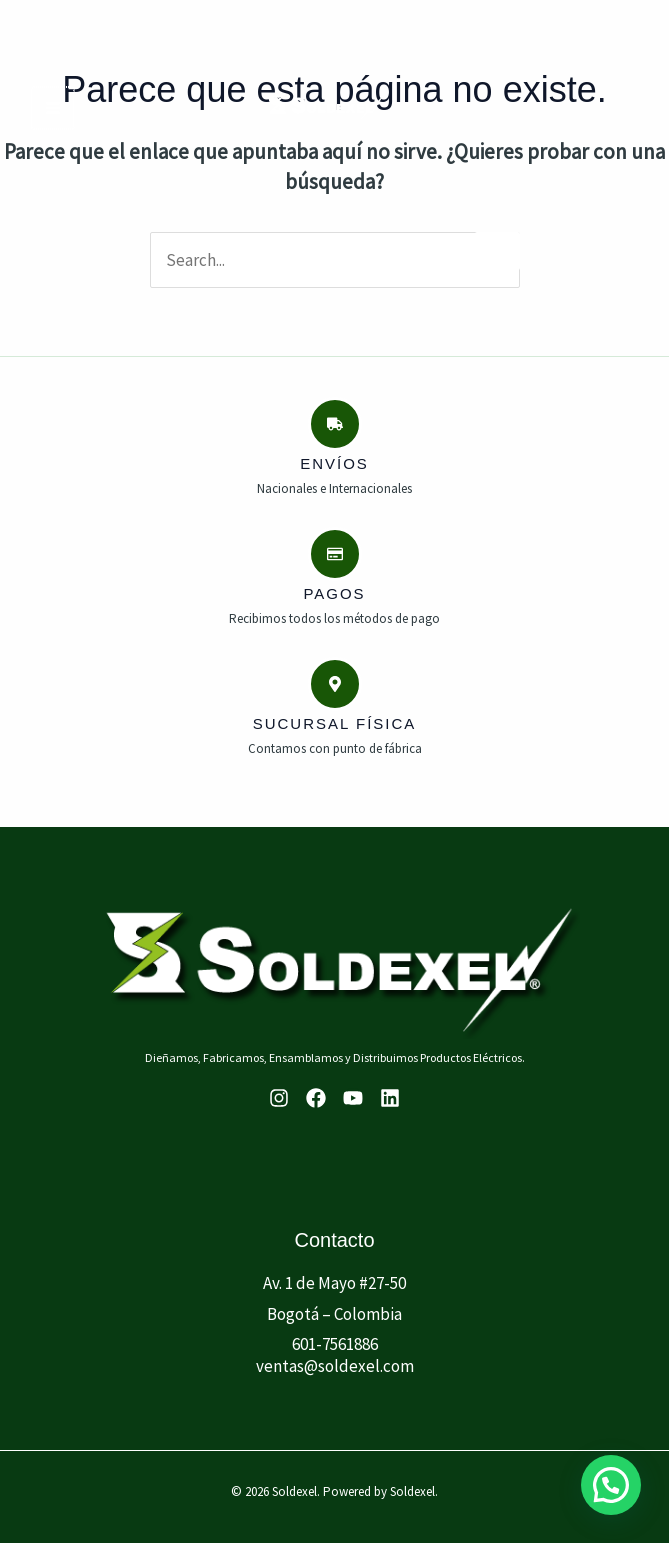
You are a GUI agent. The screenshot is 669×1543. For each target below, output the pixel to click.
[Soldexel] (326, 107)
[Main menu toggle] (52, 108)
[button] (611, 1484)
